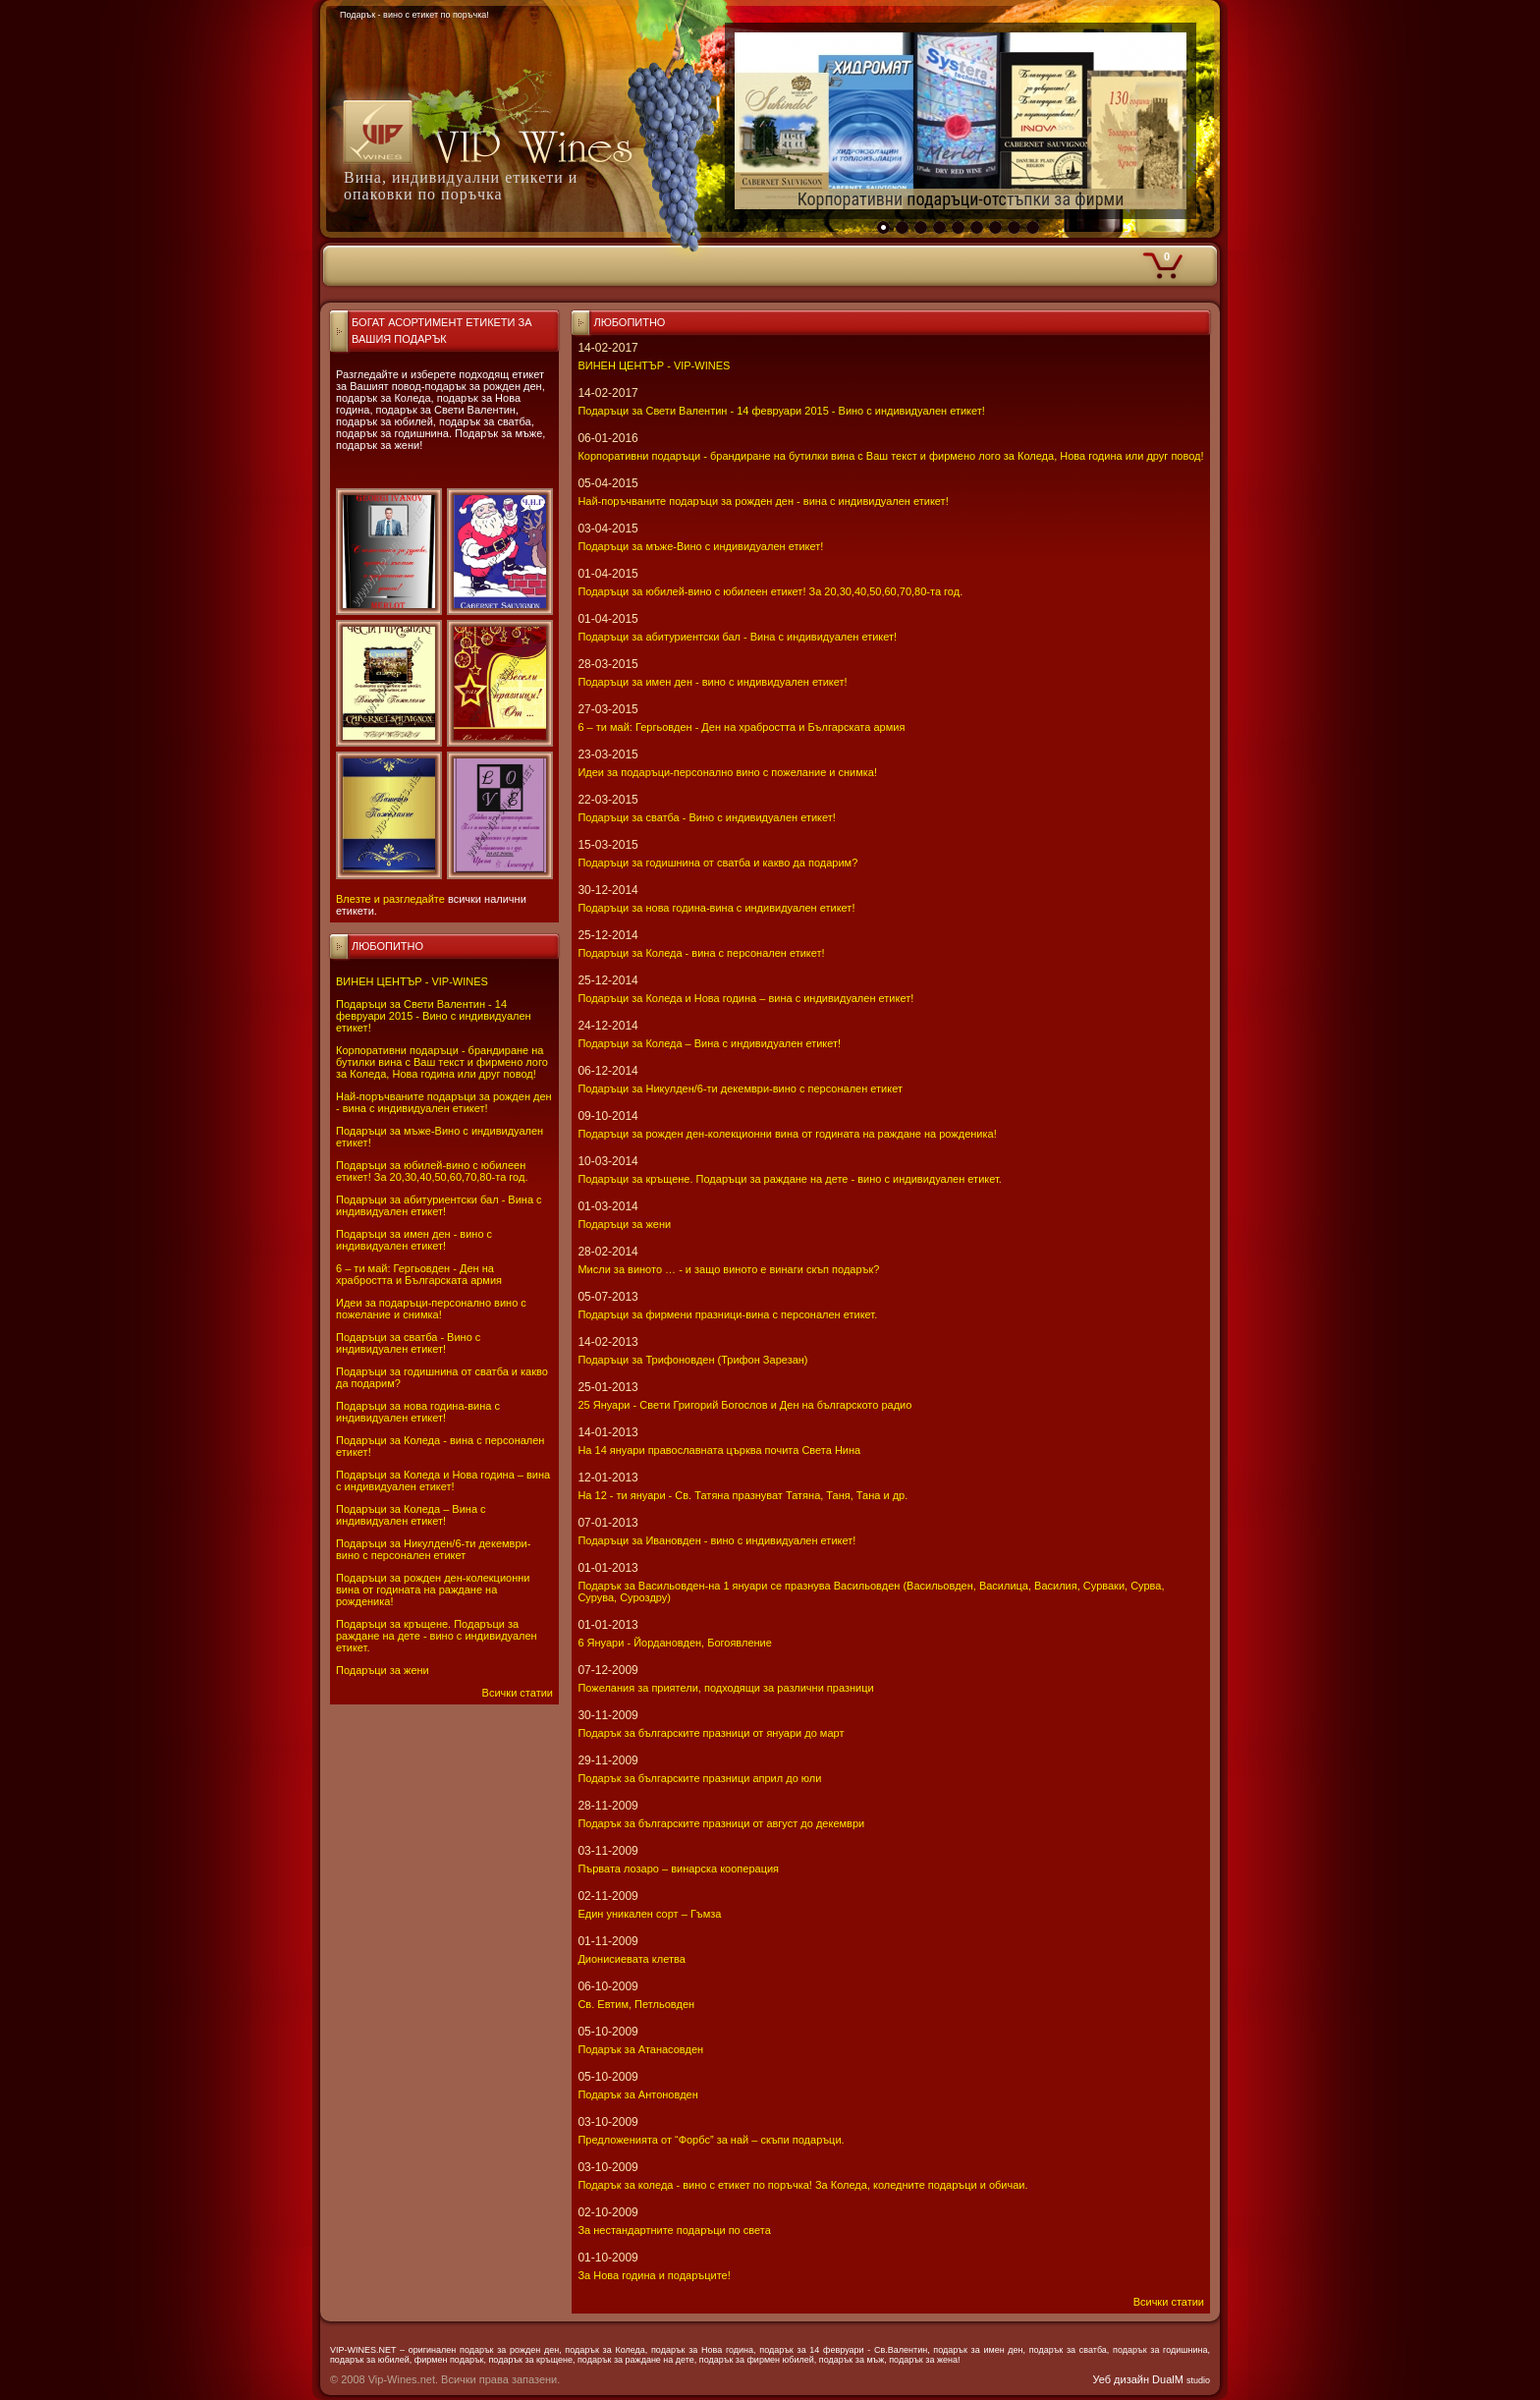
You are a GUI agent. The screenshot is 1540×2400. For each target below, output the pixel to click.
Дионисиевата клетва (631, 1959)
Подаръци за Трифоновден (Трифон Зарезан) (692, 1360)
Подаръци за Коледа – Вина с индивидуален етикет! (411, 1515)
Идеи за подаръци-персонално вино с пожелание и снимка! (431, 1308)
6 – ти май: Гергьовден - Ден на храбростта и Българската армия (419, 1274)
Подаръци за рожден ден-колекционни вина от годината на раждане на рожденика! (432, 1589)
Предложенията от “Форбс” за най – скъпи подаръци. (711, 2140)
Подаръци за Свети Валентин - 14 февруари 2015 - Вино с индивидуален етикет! (433, 1015)
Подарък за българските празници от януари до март (711, 1733)
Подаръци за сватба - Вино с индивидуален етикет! (408, 1343)
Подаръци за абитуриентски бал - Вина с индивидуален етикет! (439, 1205)
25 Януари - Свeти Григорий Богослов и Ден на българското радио (744, 1405)
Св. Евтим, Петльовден (636, 2004)
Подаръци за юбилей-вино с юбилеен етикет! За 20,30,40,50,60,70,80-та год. (431, 1171)
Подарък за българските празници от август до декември (721, 1823)
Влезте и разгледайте (390, 899)
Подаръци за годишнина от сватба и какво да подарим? (717, 862)
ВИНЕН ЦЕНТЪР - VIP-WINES (412, 981)
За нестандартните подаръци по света (674, 2230)
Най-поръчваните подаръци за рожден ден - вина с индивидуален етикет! (444, 1102)
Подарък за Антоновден (637, 2094)
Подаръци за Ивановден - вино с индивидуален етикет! (716, 1540)
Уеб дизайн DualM (1151, 2379)
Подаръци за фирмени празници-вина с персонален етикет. (727, 1314)
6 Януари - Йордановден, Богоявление (674, 1642)
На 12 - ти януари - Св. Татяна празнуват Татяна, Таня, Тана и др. (743, 1495)
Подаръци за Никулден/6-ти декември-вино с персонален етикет (433, 1549)
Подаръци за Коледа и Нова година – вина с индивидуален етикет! (443, 1480)
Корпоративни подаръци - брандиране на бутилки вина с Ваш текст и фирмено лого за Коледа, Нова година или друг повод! (442, 1062)
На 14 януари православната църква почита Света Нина (719, 1450)
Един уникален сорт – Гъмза (649, 1914)
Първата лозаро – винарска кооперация (678, 1868)
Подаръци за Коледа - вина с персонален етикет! (701, 953)
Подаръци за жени (382, 1670)
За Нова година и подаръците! (654, 2275)
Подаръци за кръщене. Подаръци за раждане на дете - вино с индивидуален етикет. (436, 1635)
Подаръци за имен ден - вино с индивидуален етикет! (414, 1240)
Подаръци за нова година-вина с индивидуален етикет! (418, 1411)
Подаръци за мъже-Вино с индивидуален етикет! (700, 546)
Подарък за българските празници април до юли (699, 1778)
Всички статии (517, 1693)
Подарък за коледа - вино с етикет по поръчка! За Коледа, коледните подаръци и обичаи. (802, 2185)
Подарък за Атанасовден (640, 2049)
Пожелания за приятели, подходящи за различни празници (725, 1688)
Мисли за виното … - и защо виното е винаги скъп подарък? (728, 1269)
